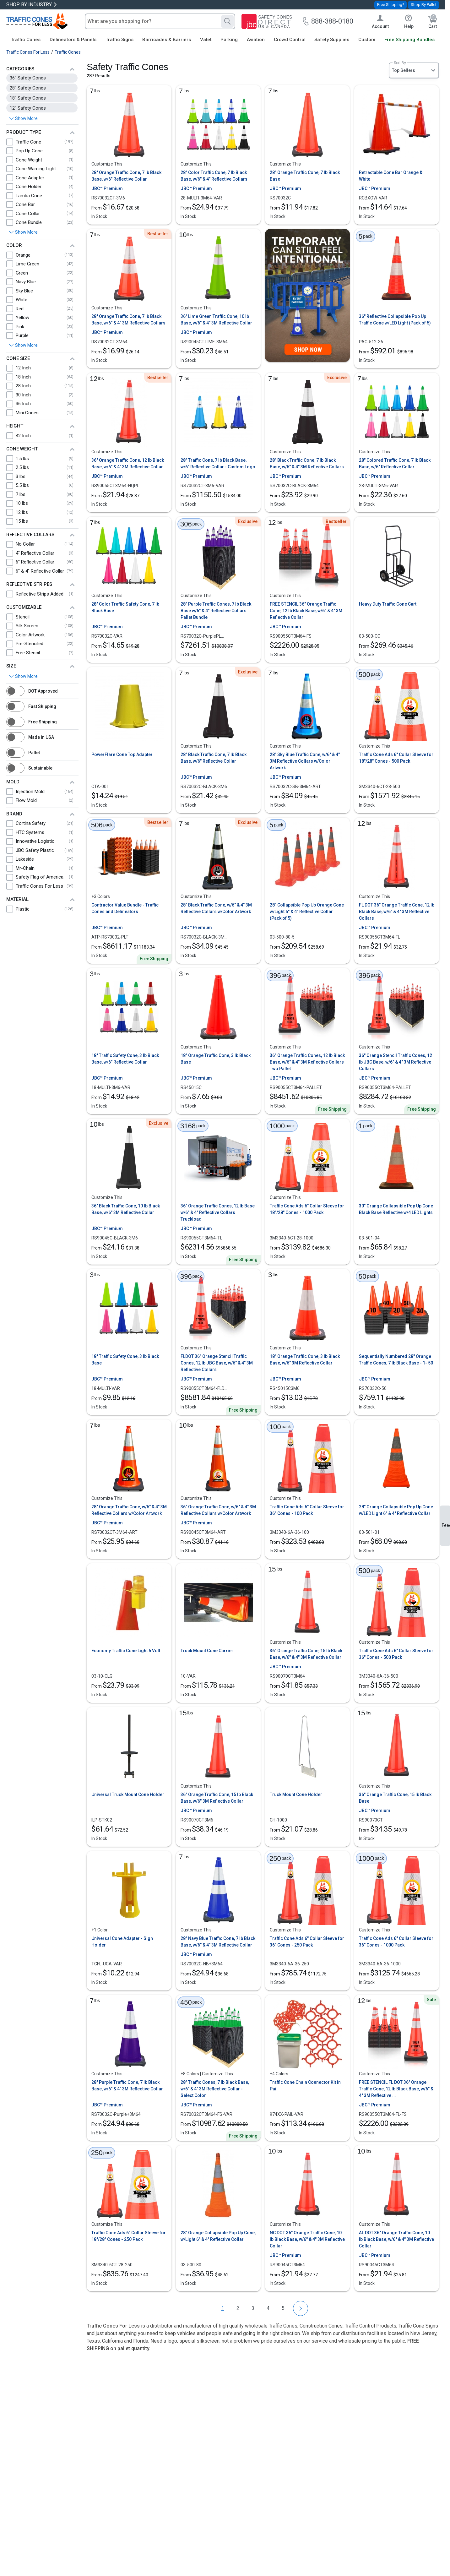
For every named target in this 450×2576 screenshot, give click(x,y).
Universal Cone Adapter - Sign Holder (122, 1941)
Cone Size (18, 358)
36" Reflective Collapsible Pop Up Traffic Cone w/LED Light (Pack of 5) (395, 319)
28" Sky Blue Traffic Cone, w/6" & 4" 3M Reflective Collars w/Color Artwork (305, 761)
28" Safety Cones (28, 88)
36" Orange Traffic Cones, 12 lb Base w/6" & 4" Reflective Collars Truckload (218, 1212)
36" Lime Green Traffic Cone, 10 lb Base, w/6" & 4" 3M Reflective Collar (216, 319)
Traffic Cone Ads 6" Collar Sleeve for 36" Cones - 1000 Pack (396, 1941)
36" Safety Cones (28, 78)
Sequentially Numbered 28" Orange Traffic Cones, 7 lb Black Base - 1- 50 (396, 1359)
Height (14, 426)
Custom (366, 39)
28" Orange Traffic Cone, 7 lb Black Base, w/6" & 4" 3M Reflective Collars (128, 319)
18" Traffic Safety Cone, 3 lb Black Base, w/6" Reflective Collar (125, 1059)
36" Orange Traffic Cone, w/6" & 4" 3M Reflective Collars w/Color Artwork (218, 1510)
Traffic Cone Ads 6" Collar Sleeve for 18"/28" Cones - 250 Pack (128, 2236)
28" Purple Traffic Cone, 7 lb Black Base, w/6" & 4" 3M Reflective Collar (127, 2085)
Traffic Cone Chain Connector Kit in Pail (305, 2085)
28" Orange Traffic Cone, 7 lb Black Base (305, 176)
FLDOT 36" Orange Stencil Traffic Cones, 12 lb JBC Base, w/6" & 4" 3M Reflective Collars (217, 1363)
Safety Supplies (331, 39)
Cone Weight (22, 449)
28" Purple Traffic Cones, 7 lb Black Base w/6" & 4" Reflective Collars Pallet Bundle (216, 611)
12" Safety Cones (28, 108)
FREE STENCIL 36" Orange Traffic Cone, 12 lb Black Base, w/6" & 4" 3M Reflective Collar (306, 611)
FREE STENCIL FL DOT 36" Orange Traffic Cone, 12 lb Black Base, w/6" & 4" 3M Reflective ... (396, 2089)
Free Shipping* (390, 4)
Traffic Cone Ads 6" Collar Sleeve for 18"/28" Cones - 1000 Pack (307, 1209)
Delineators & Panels (73, 39)
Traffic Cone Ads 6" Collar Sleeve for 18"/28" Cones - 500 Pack (396, 758)
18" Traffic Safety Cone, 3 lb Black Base (125, 1359)
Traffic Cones (26, 39)
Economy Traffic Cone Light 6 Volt (125, 1650)
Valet (206, 39)
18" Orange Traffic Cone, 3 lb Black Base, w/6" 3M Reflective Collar (305, 1359)
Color (14, 245)
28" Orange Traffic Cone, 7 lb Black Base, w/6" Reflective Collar (126, 176)
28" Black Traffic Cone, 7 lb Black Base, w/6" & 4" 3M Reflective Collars (307, 463)
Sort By (400, 63)
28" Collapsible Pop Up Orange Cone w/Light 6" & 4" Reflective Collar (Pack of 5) (307, 911)
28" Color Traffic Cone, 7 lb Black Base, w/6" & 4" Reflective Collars (214, 176)
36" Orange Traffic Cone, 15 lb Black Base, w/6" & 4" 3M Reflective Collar (306, 1654)
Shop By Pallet (423, 4)
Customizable (23, 607)
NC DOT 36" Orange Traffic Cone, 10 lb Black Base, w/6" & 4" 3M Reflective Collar (307, 2239)
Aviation (256, 39)
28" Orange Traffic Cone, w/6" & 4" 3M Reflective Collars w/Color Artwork (129, 1510)
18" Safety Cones (28, 98)
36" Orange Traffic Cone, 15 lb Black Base (395, 1798)
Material (17, 899)
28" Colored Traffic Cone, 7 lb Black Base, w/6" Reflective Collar (395, 463)
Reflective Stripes (29, 584)
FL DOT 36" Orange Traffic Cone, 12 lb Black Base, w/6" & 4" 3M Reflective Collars (396, 911)
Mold (12, 782)
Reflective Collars (30, 534)
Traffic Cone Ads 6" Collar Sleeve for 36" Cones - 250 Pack (307, 1941)
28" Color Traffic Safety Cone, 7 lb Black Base (125, 607)
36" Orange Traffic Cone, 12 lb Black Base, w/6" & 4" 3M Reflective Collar (127, 463)
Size (11, 666)
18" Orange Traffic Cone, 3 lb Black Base (216, 1059)
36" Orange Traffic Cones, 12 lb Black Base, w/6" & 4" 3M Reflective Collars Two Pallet (307, 1062)
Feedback (446, 1525)
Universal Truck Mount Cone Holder (127, 1794)
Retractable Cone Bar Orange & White (390, 176)
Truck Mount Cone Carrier (207, 1650)
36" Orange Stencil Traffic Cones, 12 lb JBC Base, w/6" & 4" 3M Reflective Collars (395, 1062)
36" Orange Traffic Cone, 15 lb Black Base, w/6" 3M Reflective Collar (217, 1798)
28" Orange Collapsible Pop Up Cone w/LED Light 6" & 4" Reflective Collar (396, 1510)
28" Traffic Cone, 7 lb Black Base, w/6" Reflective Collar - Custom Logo (218, 463)
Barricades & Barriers (166, 39)
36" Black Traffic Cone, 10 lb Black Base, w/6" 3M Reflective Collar (125, 1209)
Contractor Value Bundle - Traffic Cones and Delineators (125, 908)
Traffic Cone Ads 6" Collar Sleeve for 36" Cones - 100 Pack (307, 1510)
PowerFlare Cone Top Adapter (122, 754)
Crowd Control (290, 39)
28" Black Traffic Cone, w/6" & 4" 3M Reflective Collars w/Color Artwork (216, 908)
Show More (26, 232)
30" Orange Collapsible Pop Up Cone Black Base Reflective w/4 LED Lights (396, 1209)
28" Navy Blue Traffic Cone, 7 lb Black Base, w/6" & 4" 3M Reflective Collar (218, 1941)
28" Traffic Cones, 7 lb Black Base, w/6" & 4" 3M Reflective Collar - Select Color (215, 2089)
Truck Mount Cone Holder (296, 1794)
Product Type (23, 132)
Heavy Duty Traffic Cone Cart (387, 604)
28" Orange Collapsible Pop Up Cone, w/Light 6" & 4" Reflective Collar (218, 2236)
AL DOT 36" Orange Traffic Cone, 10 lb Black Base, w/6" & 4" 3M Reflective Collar (396, 2239)
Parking (229, 39)
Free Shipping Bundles (409, 39)
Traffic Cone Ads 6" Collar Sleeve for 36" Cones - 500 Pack (396, 1654)
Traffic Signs (119, 39)
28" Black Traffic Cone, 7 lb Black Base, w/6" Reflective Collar (214, 758)
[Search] (227, 21)
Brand (14, 814)
